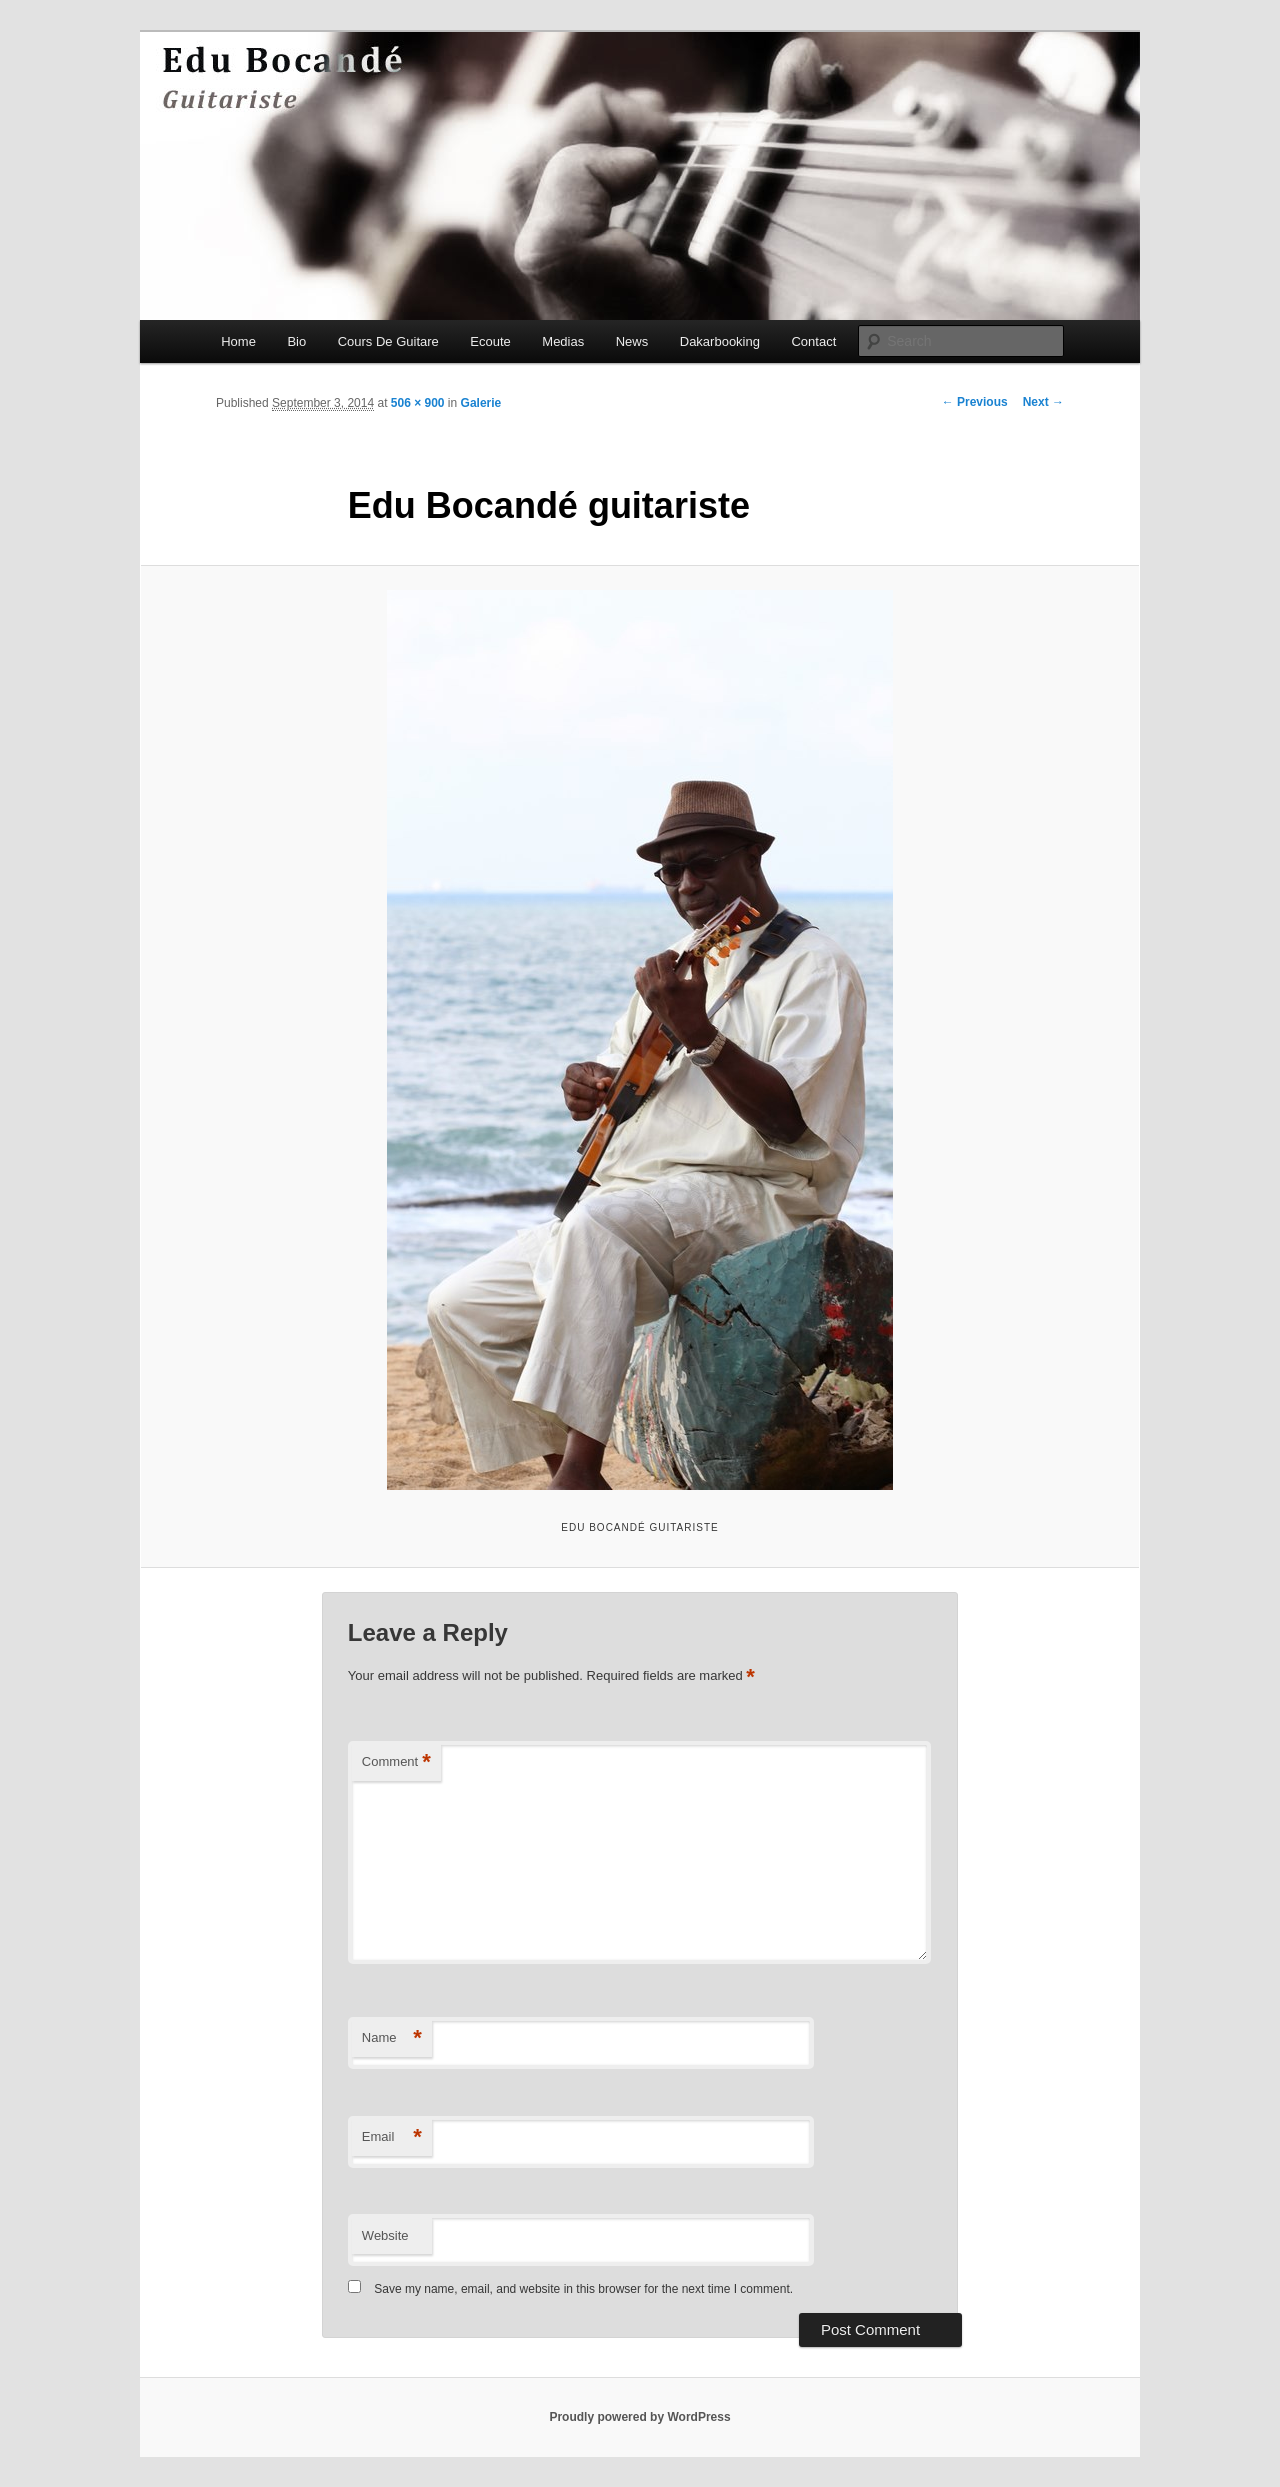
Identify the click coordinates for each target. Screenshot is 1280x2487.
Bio (296, 341)
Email (392, 2137)
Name (392, 2038)
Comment (396, 1762)
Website (385, 2235)
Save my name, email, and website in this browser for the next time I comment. (583, 2289)
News (632, 341)
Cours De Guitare (388, 341)
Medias (563, 341)
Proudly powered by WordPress (639, 2417)
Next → (1043, 402)
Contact (813, 341)
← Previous (975, 402)
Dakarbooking (720, 341)
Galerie (481, 403)
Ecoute (490, 341)
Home (238, 341)
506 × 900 (418, 403)
